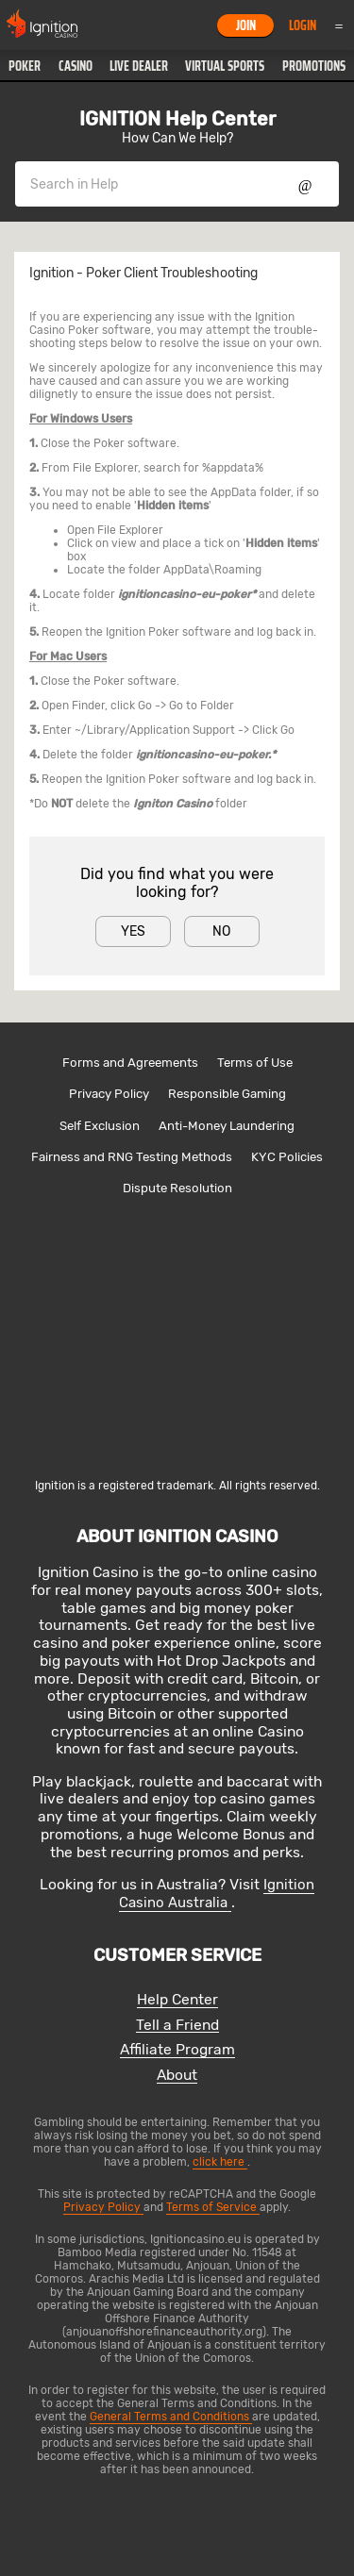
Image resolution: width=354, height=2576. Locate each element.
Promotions (314, 66)
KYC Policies (287, 1157)
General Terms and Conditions (171, 2416)
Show (305, 183)
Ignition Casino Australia (216, 1893)
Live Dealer (139, 66)
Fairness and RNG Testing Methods (131, 1157)
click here (220, 2162)
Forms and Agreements (130, 1062)
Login (302, 25)
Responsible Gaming (227, 1094)
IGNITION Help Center (177, 119)
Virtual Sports (224, 66)
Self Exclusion (99, 1126)
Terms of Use (255, 1062)
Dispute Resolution (177, 1188)
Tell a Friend (177, 2026)
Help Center (177, 2000)
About (177, 2076)
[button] (24, 66)
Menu (339, 25)
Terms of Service (213, 2207)
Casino (76, 66)
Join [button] (246, 25)
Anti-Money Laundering (227, 1126)
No (221, 931)
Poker (24, 66)
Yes (133, 931)
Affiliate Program (177, 2050)
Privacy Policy (109, 1094)
